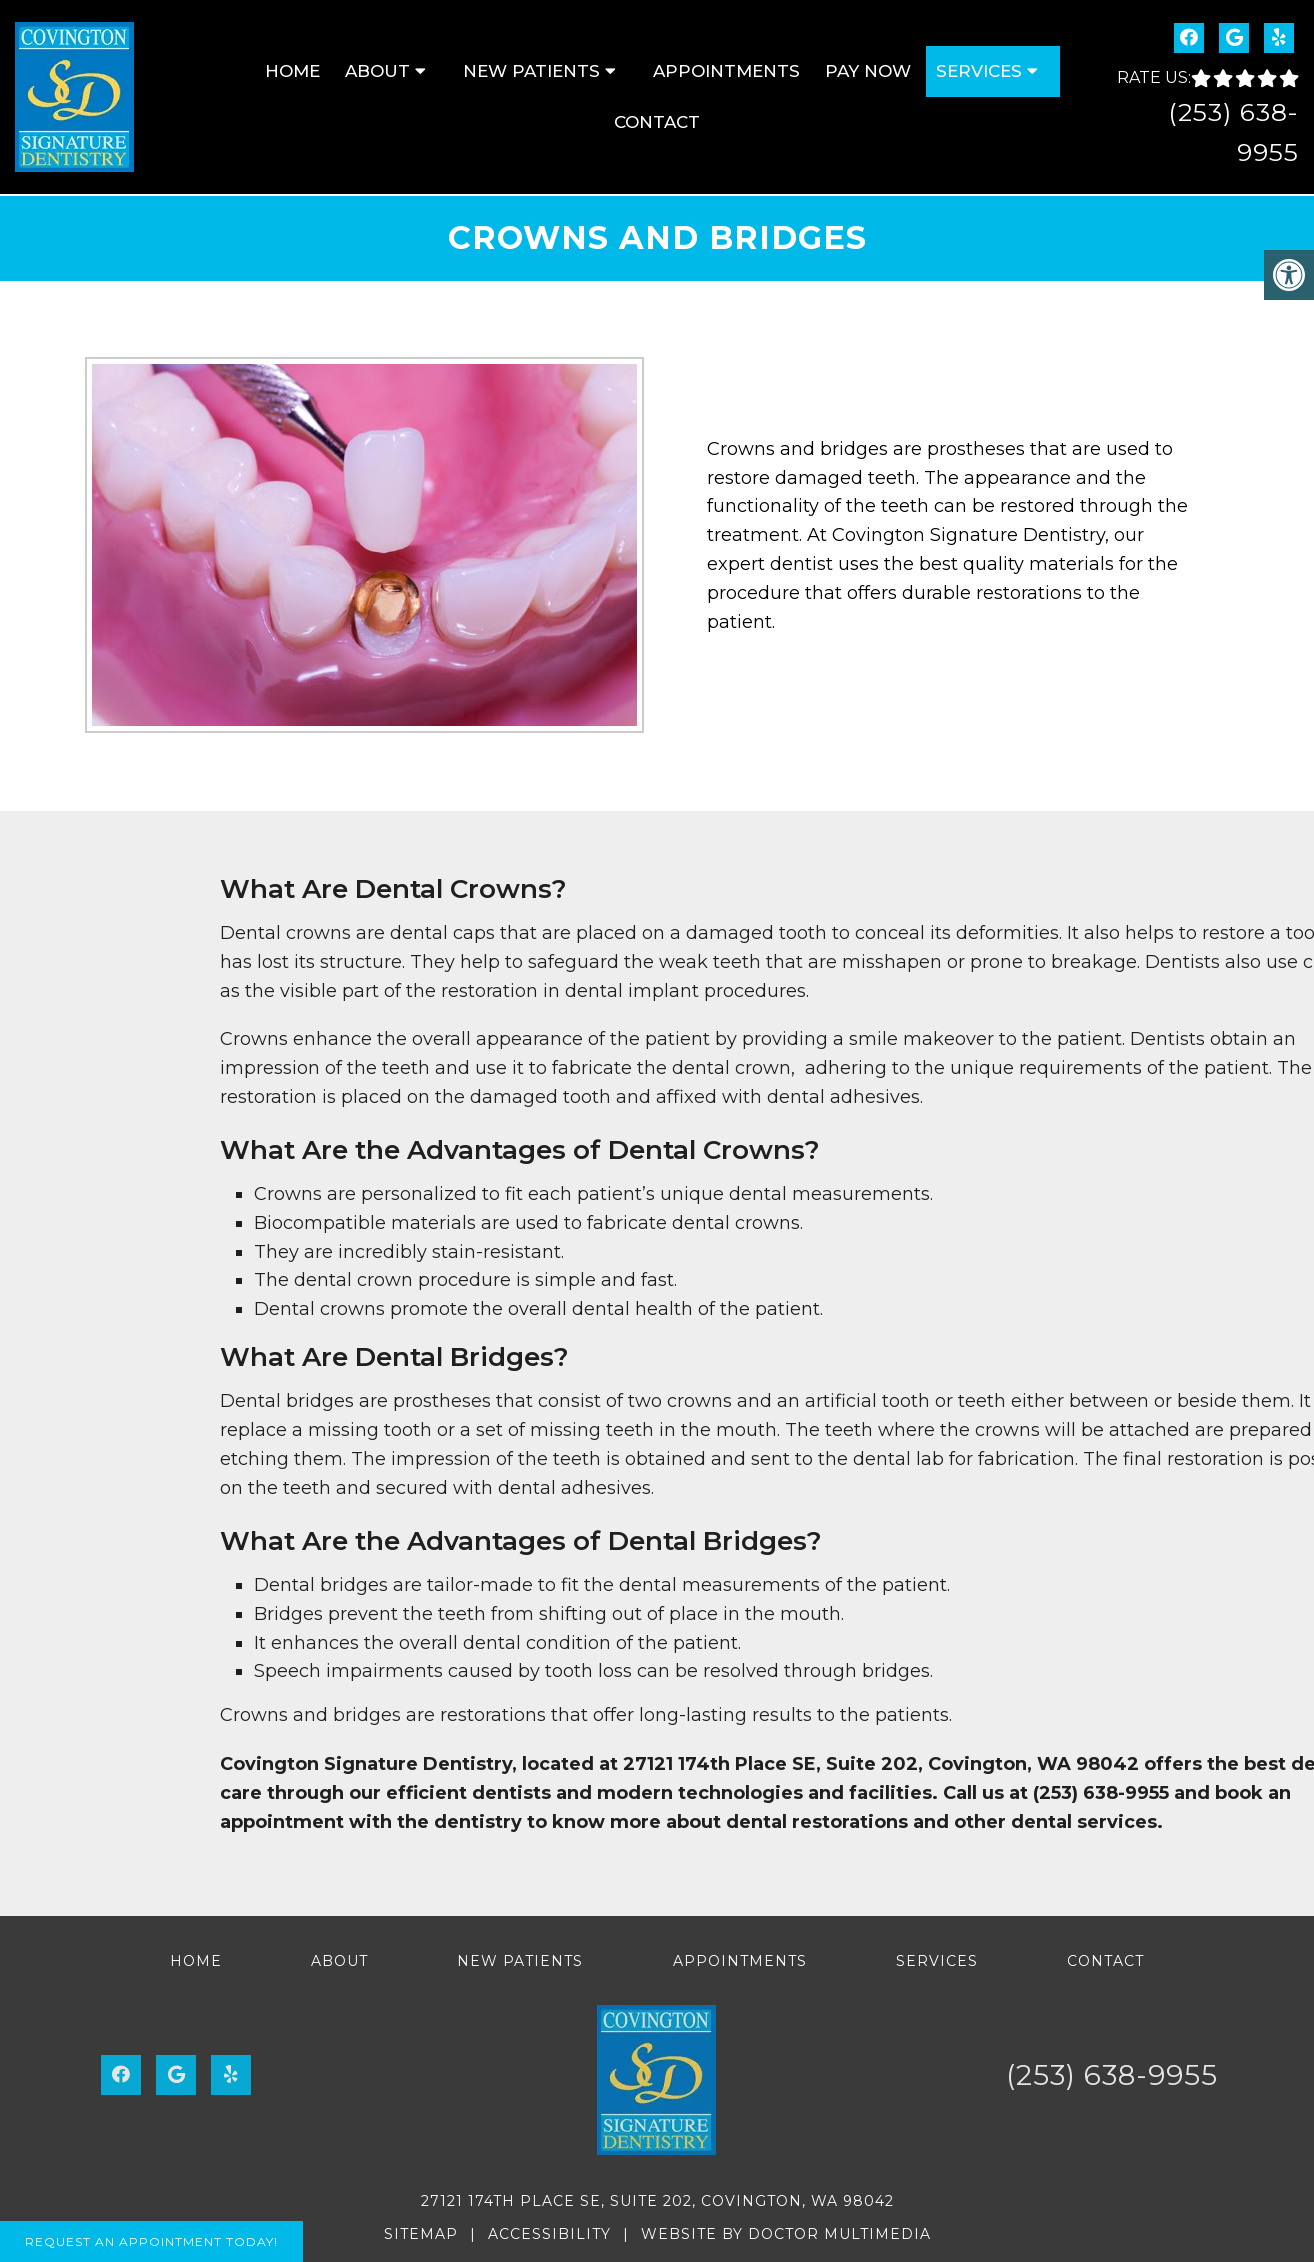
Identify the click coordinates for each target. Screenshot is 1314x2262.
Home (292, 71)
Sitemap (421, 2234)
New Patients (531, 71)
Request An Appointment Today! (151, 2241)
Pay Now (868, 71)
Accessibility (549, 2234)
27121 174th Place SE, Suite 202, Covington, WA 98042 (657, 2201)
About (377, 71)
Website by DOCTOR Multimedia (786, 2234)
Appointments (726, 71)
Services (979, 71)
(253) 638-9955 (1112, 2075)
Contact (657, 122)
